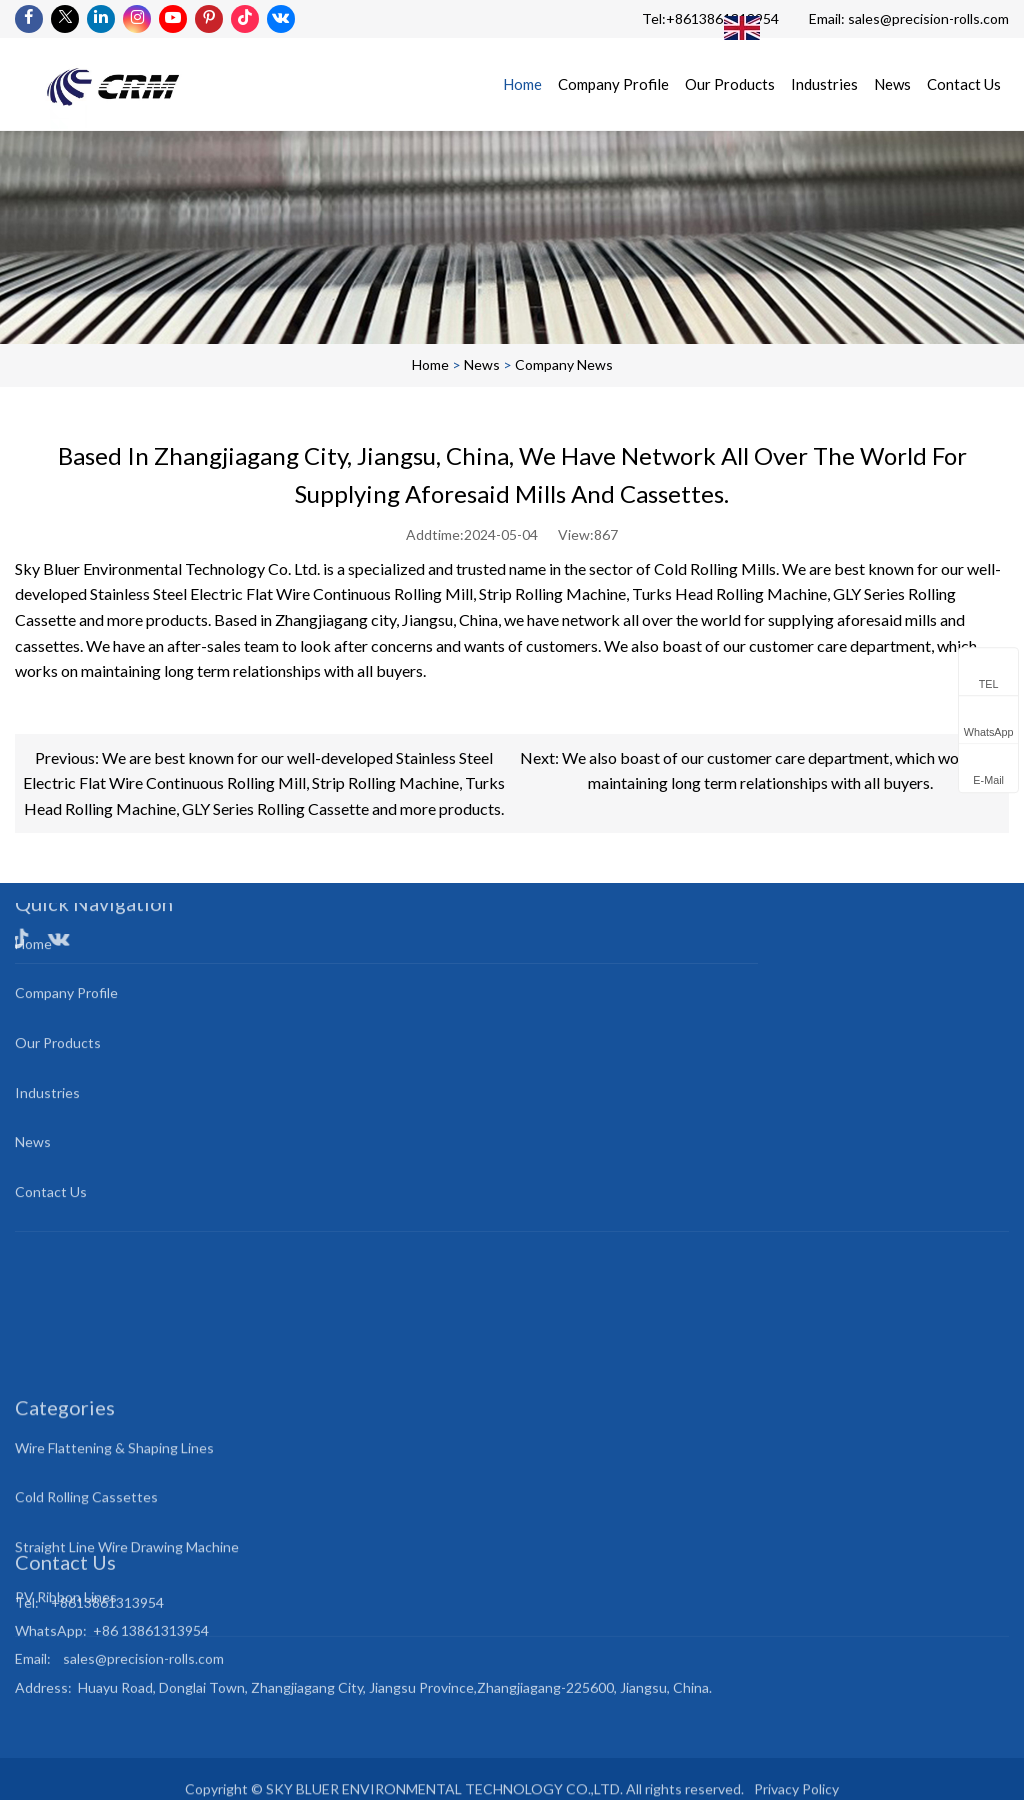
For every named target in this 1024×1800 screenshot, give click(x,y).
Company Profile (613, 84)
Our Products (730, 84)
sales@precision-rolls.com (928, 18)
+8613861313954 (722, 18)
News (892, 84)
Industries (824, 84)
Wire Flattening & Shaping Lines (114, 1496)
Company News (564, 364)
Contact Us (964, 84)
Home (522, 84)
